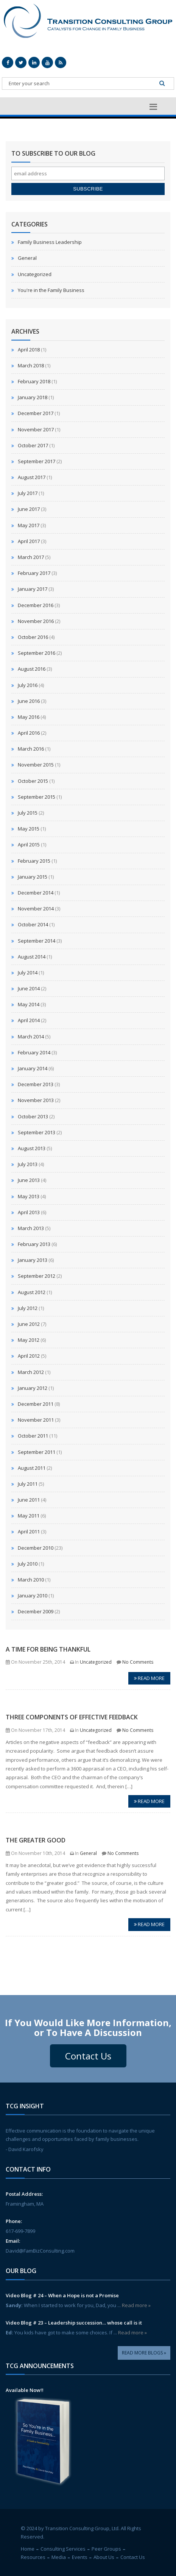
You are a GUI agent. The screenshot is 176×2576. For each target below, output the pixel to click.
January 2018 (32, 397)
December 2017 (35, 413)
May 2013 (28, 1196)
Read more (149, 1678)
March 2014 (31, 1036)
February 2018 (34, 381)
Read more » (136, 2305)
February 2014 (34, 1052)
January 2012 (32, 1388)
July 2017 (27, 493)
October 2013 (33, 1116)
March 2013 (31, 1228)
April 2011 (29, 1531)
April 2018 (29, 349)
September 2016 (36, 652)
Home (27, 2548)
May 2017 (28, 525)
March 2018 (31, 365)
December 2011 (35, 1403)
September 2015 (36, 796)
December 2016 (35, 605)
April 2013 (29, 1212)
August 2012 (31, 1292)
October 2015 (33, 780)
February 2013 (34, 1244)
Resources (33, 2557)
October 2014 (33, 924)
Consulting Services (63, 2548)
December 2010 (35, 1547)
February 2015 (34, 860)
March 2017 (31, 557)
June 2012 (29, 1324)
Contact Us (88, 2056)
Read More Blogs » (144, 2353)
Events (79, 2557)
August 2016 (31, 668)
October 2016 (33, 637)
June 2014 (29, 988)
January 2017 (32, 588)
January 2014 (32, 1068)
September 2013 (36, 1132)
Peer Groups (106, 2548)
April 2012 (29, 1355)
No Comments (137, 1662)
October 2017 (33, 445)
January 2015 (32, 876)
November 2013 (36, 1100)
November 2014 (36, 908)
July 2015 (27, 812)
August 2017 (31, 477)
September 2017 (36, 461)
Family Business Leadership (50, 242)
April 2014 (29, 1020)
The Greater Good (35, 1840)
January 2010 (32, 1595)
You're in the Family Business (51, 290)
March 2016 (31, 748)
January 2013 (32, 1260)
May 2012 (28, 1339)
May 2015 (28, 828)
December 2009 (35, 1611)
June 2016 (29, 701)
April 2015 (29, 844)
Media (58, 2557)
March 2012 (31, 1372)
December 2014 (35, 892)
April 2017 (29, 541)
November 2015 (36, 764)
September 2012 (36, 1275)
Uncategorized (34, 274)
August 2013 (31, 1148)
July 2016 (27, 685)
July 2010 (27, 1563)
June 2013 (29, 1180)
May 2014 (28, 1004)
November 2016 (36, 621)
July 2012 (27, 1308)
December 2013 (35, 1084)
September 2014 (36, 940)
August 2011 (31, 1467)
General (27, 257)
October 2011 (33, 1435)
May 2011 (28, 1515)
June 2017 (29, 509)
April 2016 (29, 732)
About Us (103, 2557)
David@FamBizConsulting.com (40, 2250)
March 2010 (31, 1579)
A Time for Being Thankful (48, 1649)
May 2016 (28, 716)
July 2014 (27, 972)
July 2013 (27, 1164)
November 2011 (36, 1419)
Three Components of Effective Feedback (72, 1717)
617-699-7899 (20, 2231)
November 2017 (36, 429)
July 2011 (27, 1483)
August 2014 (31, 956)
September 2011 (36, 1452)
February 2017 (34, 573)
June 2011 (29, 1499)
